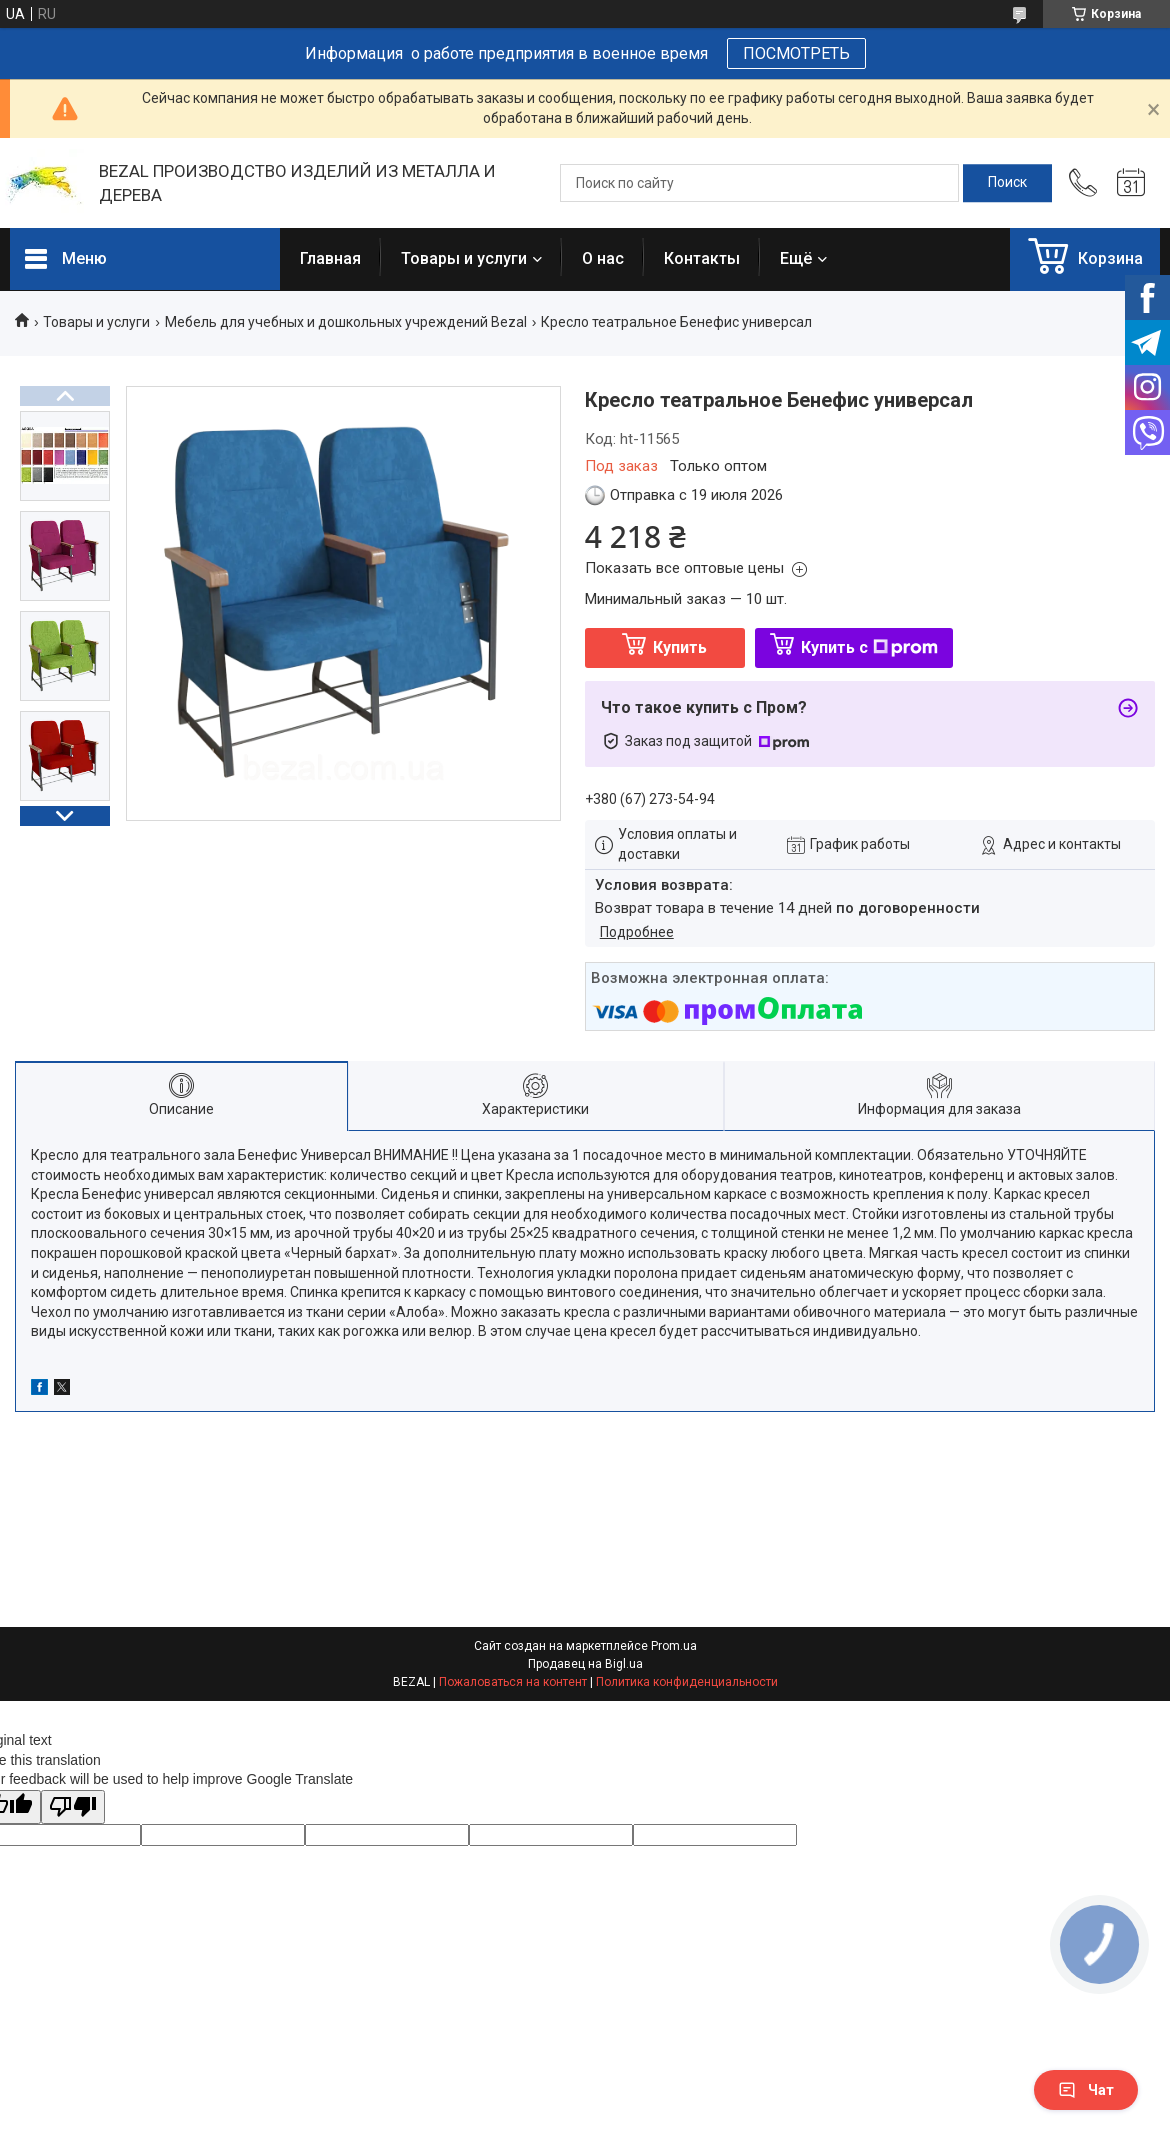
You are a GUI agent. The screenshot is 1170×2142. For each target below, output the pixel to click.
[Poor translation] (73, 1807)
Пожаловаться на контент (513, 1682)
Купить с (869, 647)
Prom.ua (674, 1646)
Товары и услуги (464, 258)
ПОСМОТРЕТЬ (796, 53)
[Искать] (1007, 183)
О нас (603, 258)
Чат (1086, 2090)
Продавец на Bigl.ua (585, 1664)
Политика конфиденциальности (687, 1682)
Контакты (702, 258)
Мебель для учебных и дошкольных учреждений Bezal (346, 322)
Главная (330, 258)
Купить (680, 647)
